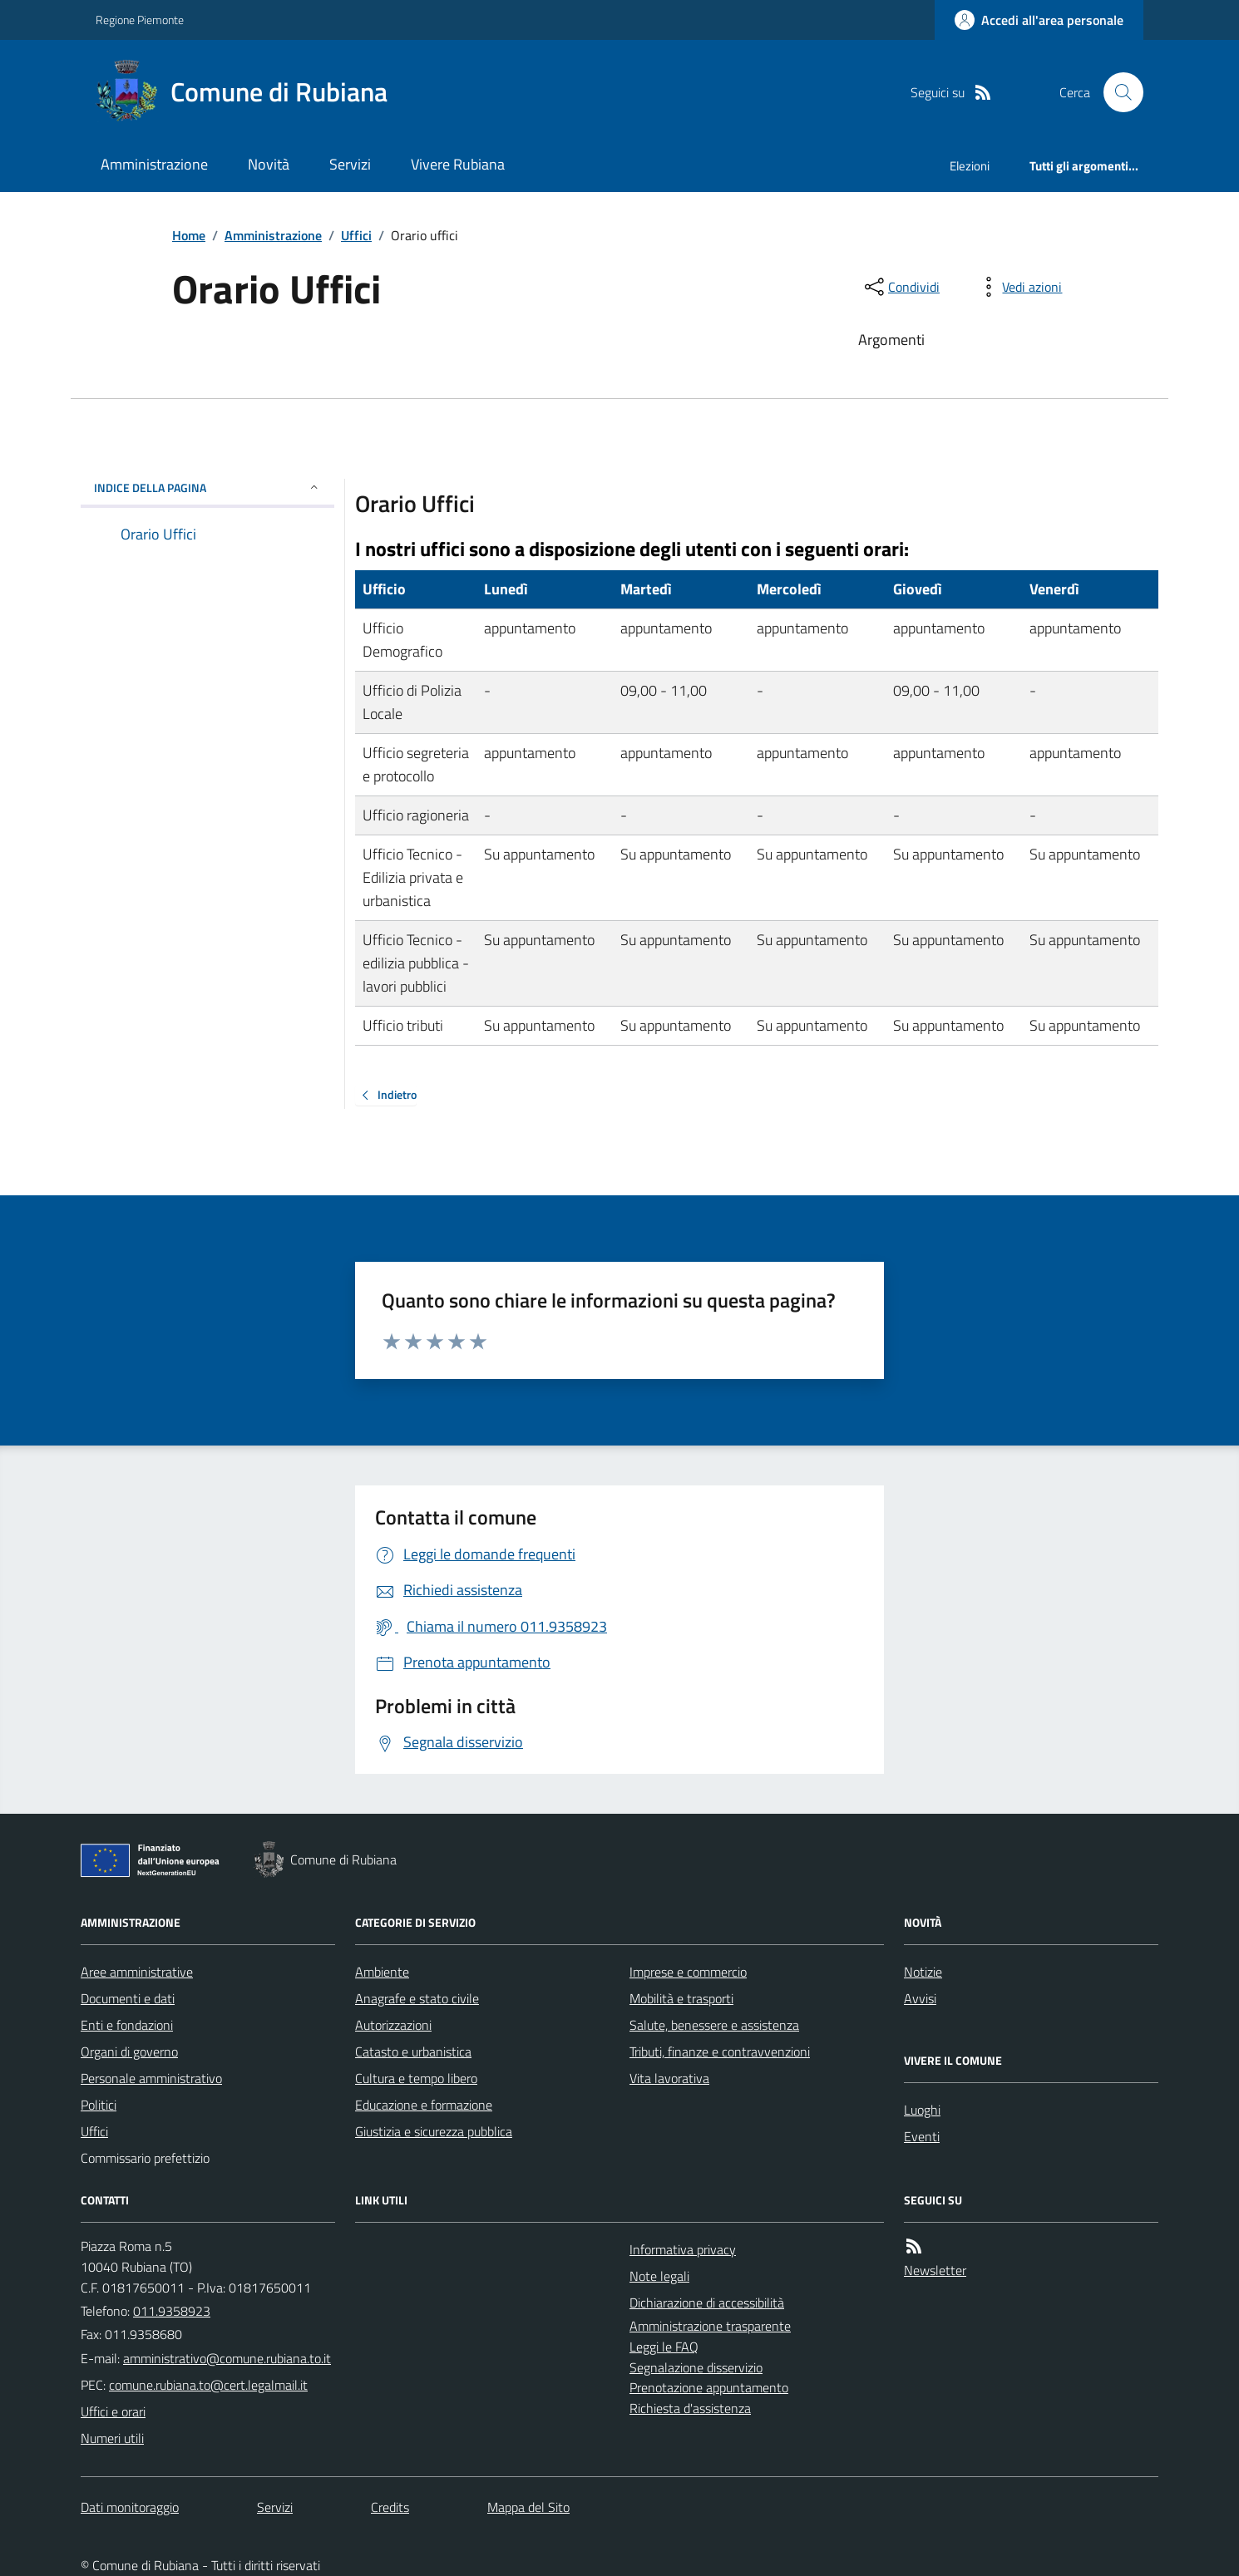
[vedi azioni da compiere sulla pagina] (1018, 286)
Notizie (923, 1972)
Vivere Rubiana (458, 164)
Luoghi (922, 2110)
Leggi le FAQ (663, 2347)
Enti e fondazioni (127, 2025)
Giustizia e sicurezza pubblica (433, 2131)
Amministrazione (154, 164)
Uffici (356, 235)
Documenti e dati (128, 1998)
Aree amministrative (137, 1972)
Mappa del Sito (528, 2507)
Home (188, 235)
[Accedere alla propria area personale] (1039, 20)
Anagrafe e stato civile (417, 1998)
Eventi (922, 2136)
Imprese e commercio (688, 1972)
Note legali (659, 2276)
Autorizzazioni (393, 2025)
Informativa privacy (682, 2249)
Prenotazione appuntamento (708, 2387)
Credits (390, 2507)
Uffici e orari (113, 2411)
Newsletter (935, 2270)
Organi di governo (129, 2051)
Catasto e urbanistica (413, 2051)
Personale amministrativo (151, 2078)
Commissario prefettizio (145, 2158)
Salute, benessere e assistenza (714, 2025)
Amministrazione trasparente (710, 2326)
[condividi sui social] (900, 286)
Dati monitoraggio (130, 2507)
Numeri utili (112, 2438)
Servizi (350, 164)
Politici (98, 2105)
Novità (268, 164)
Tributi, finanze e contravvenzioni (719, 2051)
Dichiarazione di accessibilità (706, 2302)
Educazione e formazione (423, 2105)
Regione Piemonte (140, 19)
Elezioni (970, 165)
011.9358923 (171, 2311)
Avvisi (920, 1998)
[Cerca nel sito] (1116, 92)
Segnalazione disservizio (696, 2367)
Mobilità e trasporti (681, 1998)
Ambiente (382, 1972)
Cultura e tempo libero (416, 2078)
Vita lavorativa (669, 2078)
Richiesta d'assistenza (690, 2408)
